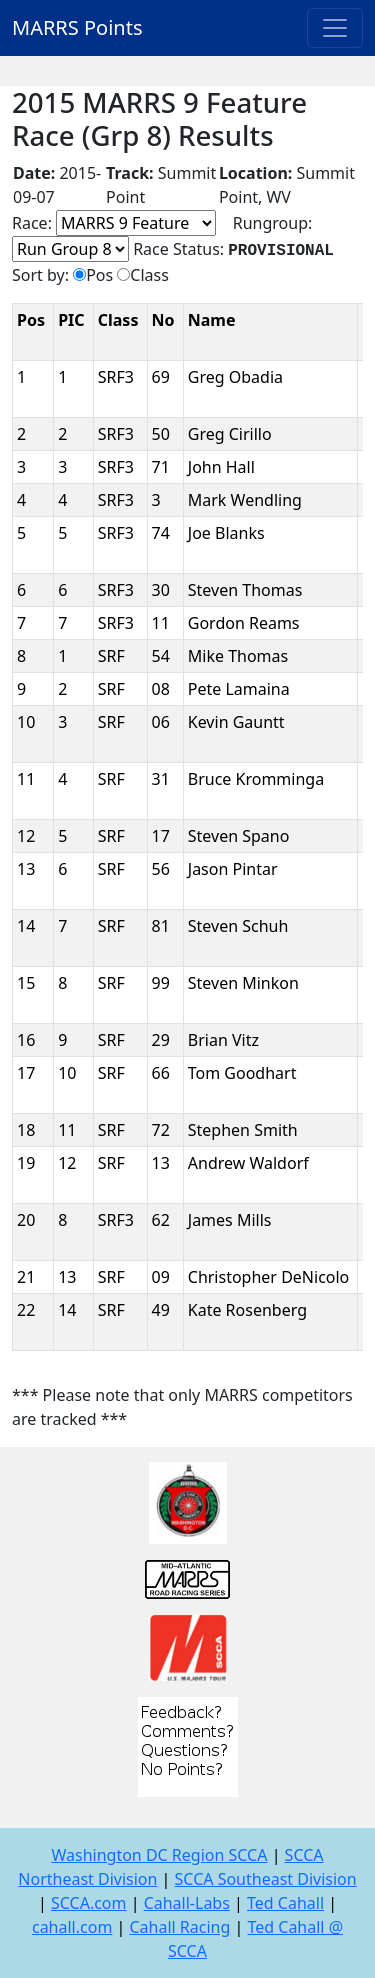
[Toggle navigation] (335, 28)
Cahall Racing (179, 1927)
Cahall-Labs (187, 1903)
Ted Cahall (285, 1903)
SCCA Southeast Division (266, 1879)
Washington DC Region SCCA (159, 1855)
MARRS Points (77, 27)
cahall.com (72, 1927)
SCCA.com (89, 1903)
